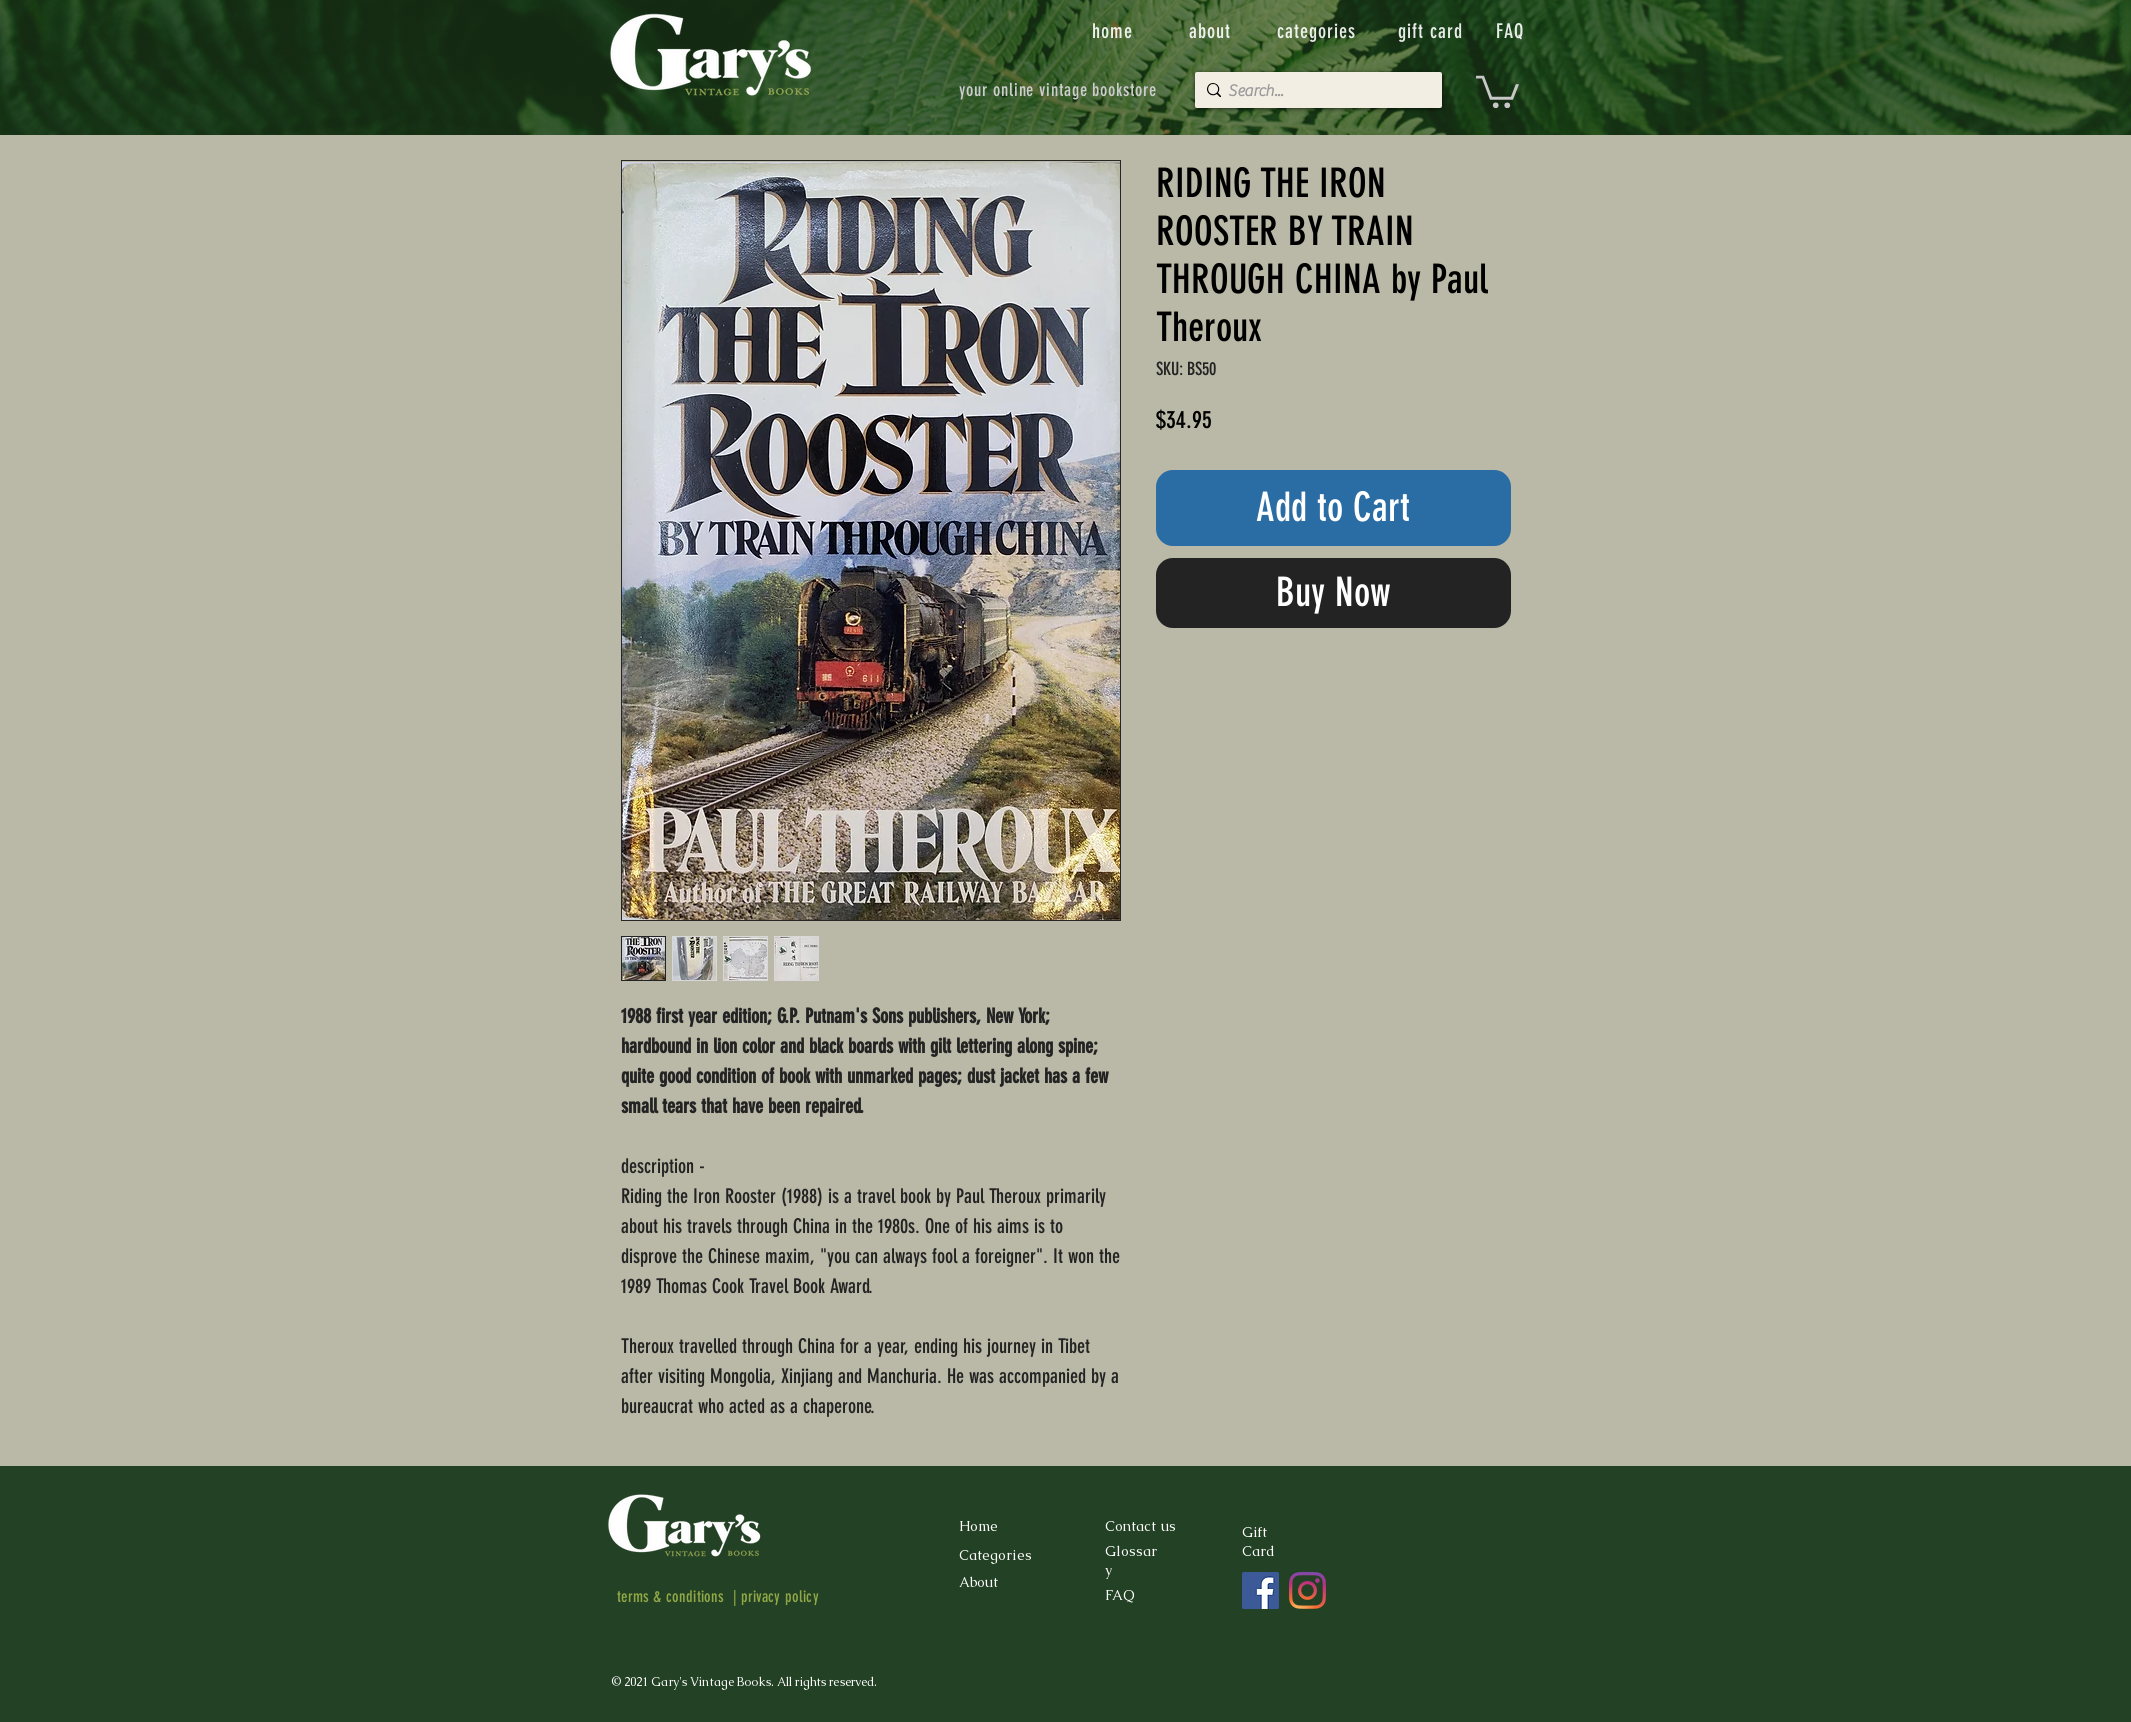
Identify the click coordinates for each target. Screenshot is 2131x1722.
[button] (1497, 90)
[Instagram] (1307, 1590)
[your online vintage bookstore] (1058, 90)
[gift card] (1433, 31)
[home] (1114, 31)
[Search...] (1314, 91)
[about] (1212, 31)
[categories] (1319, 31)
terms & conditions (671, 1596)
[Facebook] (1260, 1590)
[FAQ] (1512, 31)
